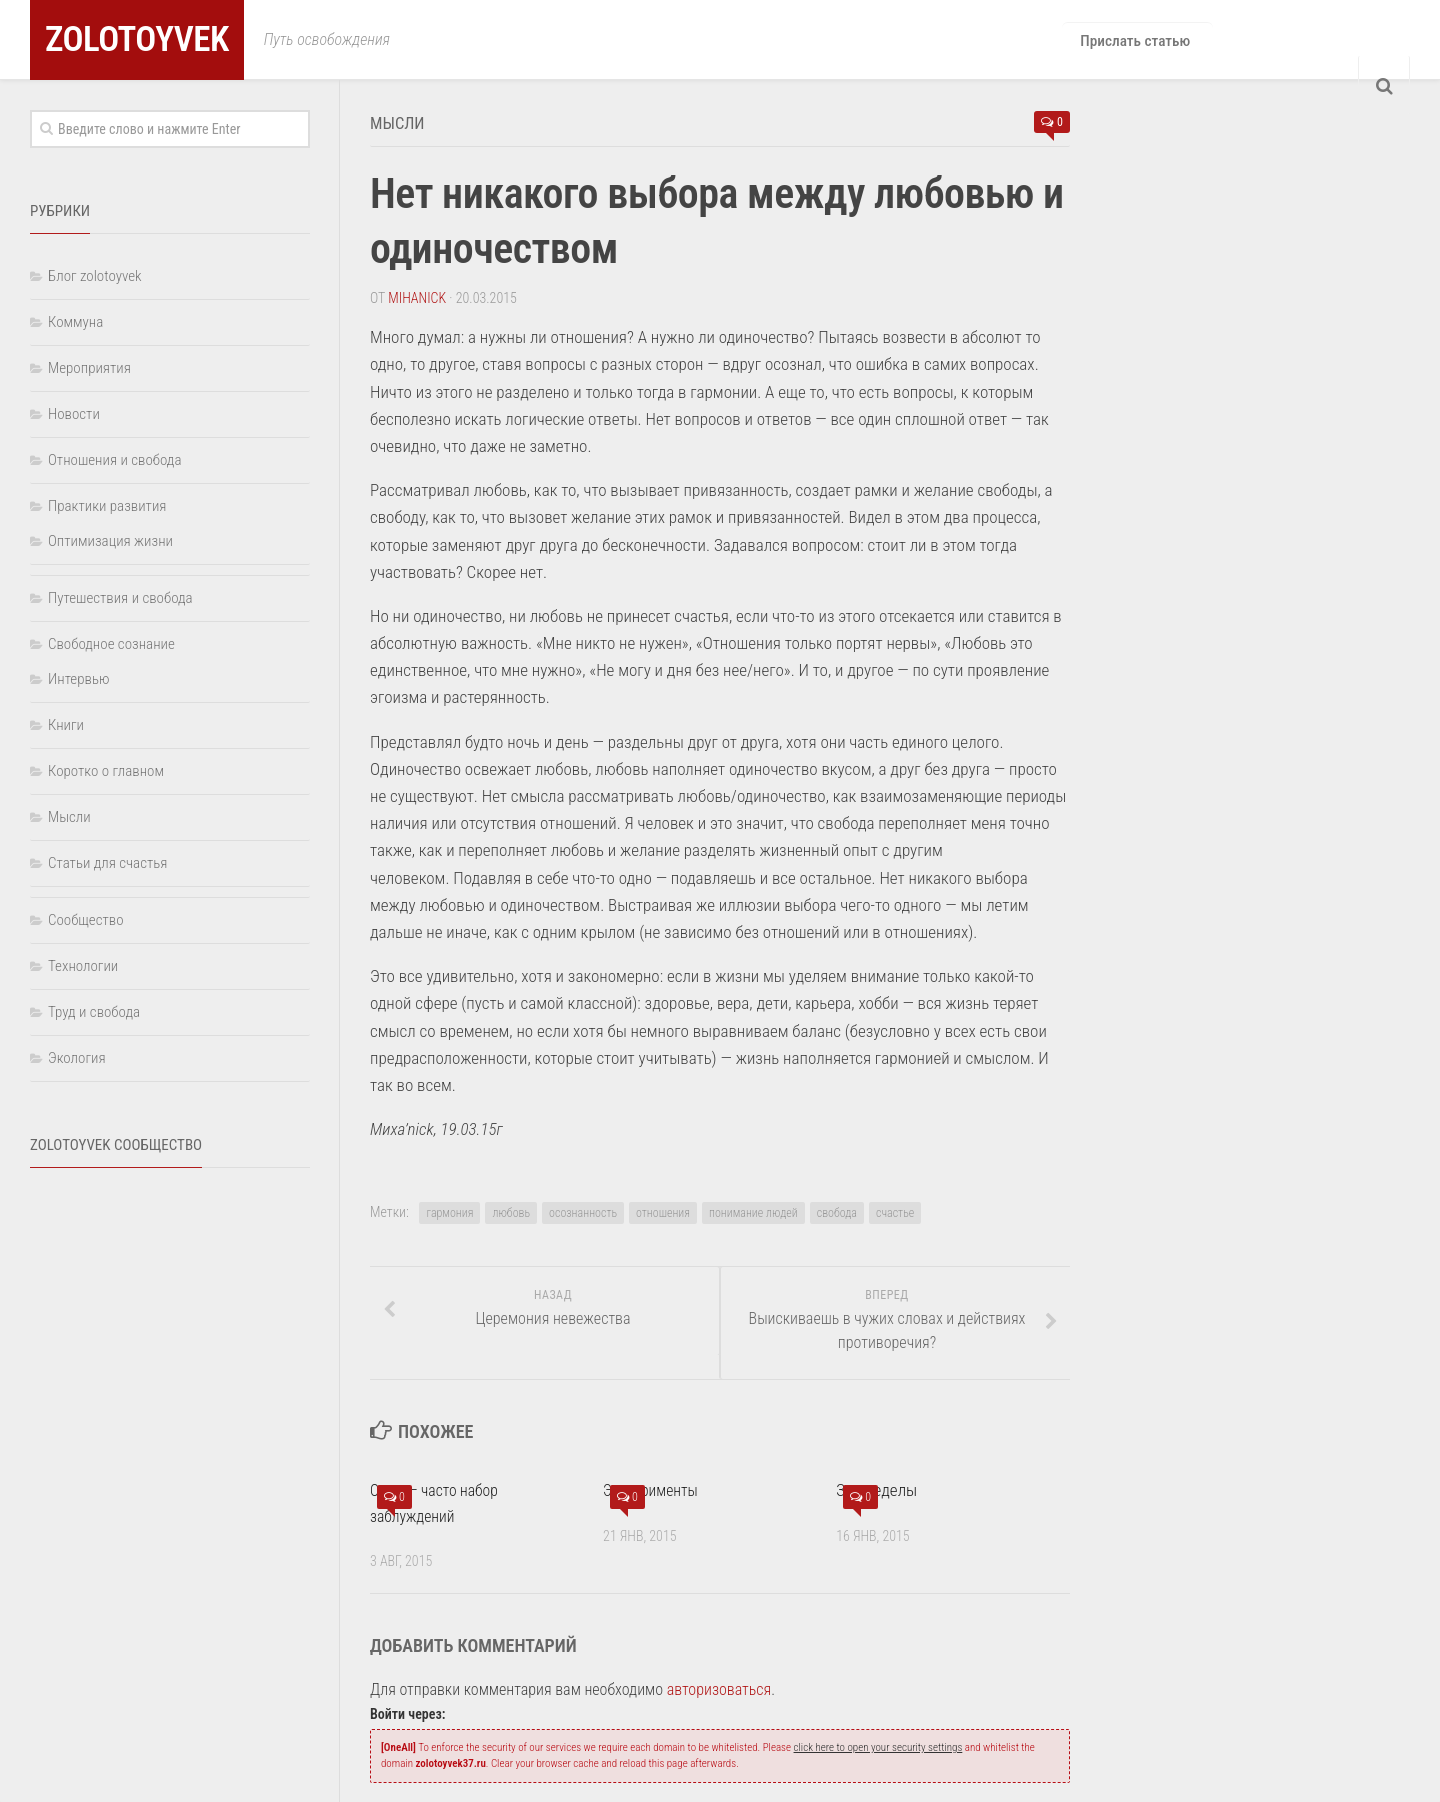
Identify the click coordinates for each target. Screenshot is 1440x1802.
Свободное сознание (111, 644)
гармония (449, 1211)
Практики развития (107, 506)
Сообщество (86, 920)
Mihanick (417, 296)
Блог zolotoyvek (95, 276)
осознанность (583, 1211)
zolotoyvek (156, 39)
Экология (77, 1058)
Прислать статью (1133, 39)
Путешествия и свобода (120, 598)
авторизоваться (719, 1688)
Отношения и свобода (114, 460)
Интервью (78, 679)
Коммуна (75, 322)
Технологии (83, 966)
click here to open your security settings (878, 1746)
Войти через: (407, 1713)
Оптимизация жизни (110, 541)
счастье (895, 1211)
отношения (663, 1211)
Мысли (403, 122)
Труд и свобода (94, 1012)
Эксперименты (654, 1489)
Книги (66, 725)
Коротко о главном (106, 771)
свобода (837, 1211)
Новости (74, 414)
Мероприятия (89, 368)
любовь (511, 1211)
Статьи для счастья (107, 863)
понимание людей (753, 1211)
